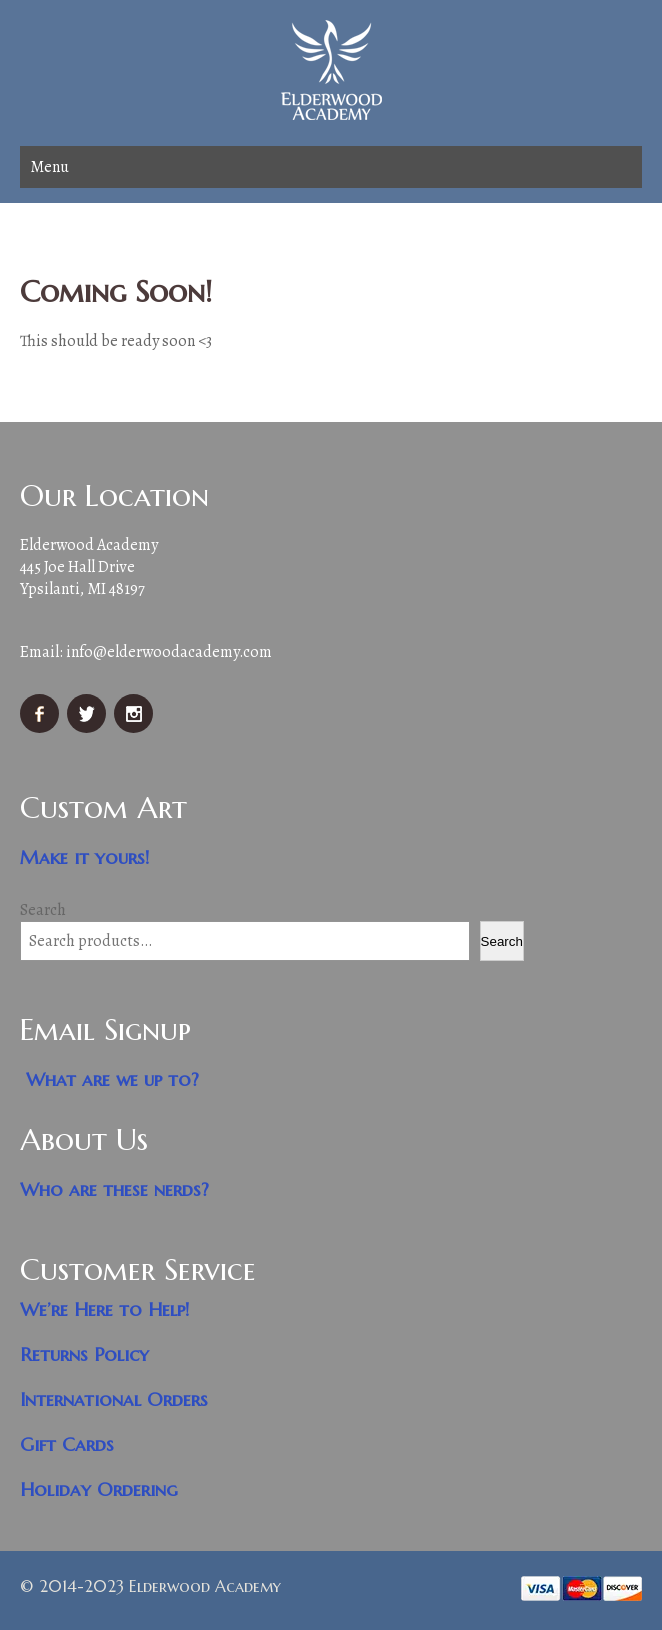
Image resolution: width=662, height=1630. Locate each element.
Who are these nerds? (114, 1189)
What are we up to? (112, 1079)
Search (43, 910)
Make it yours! (85, 857)
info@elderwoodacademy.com (169, 652)
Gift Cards (67, 1444)
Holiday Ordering (99, 1489)
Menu (49, 167)
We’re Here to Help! (105, 1309)
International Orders (114, 1399)
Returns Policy (84, 1354)
